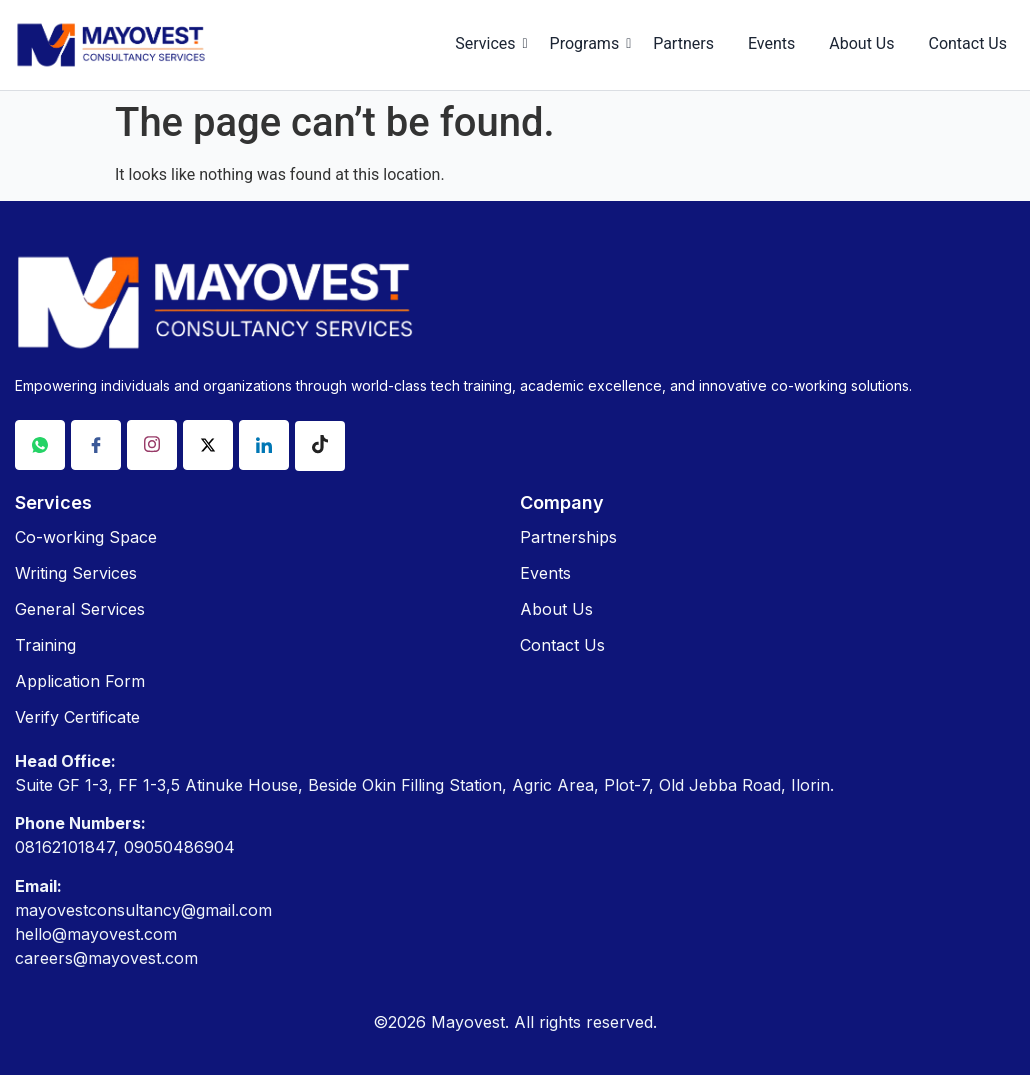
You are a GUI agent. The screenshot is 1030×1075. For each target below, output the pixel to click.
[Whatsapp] (40, 445)
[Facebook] (96, 445)
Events (771, 43)
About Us (861, 43)
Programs (588, 43)
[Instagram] (152, 445)
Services (488, 43)
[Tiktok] (320, 446)
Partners (683, 43)
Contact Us (967, 43)
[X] (208, 445)
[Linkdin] (264, 445)
